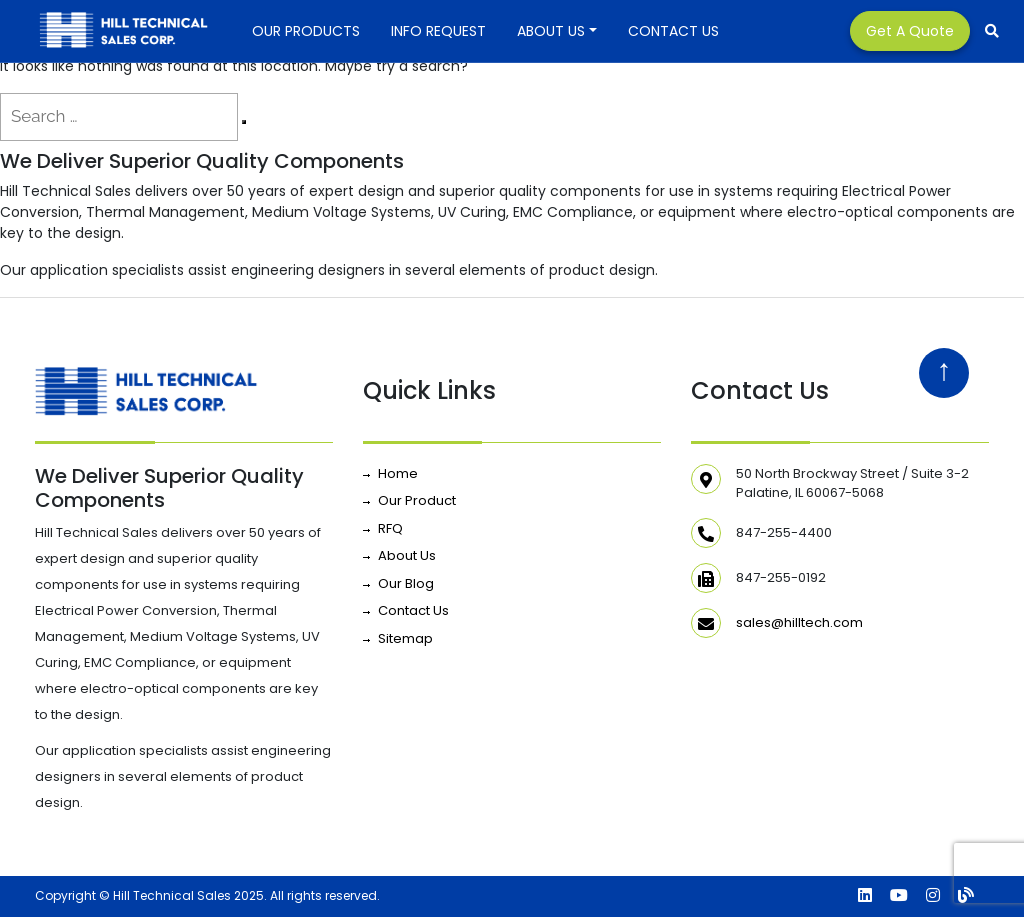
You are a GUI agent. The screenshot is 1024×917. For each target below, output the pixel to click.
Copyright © (72, 895)
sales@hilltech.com (799, 622)
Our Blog (406, 583)
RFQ (390, 528)
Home (398, 473)
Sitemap (405, 638)
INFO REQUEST (438, 31)
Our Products (306, 31)
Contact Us (673, 31)
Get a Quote (910, 31)
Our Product (417, 500)
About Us (551, 31)
